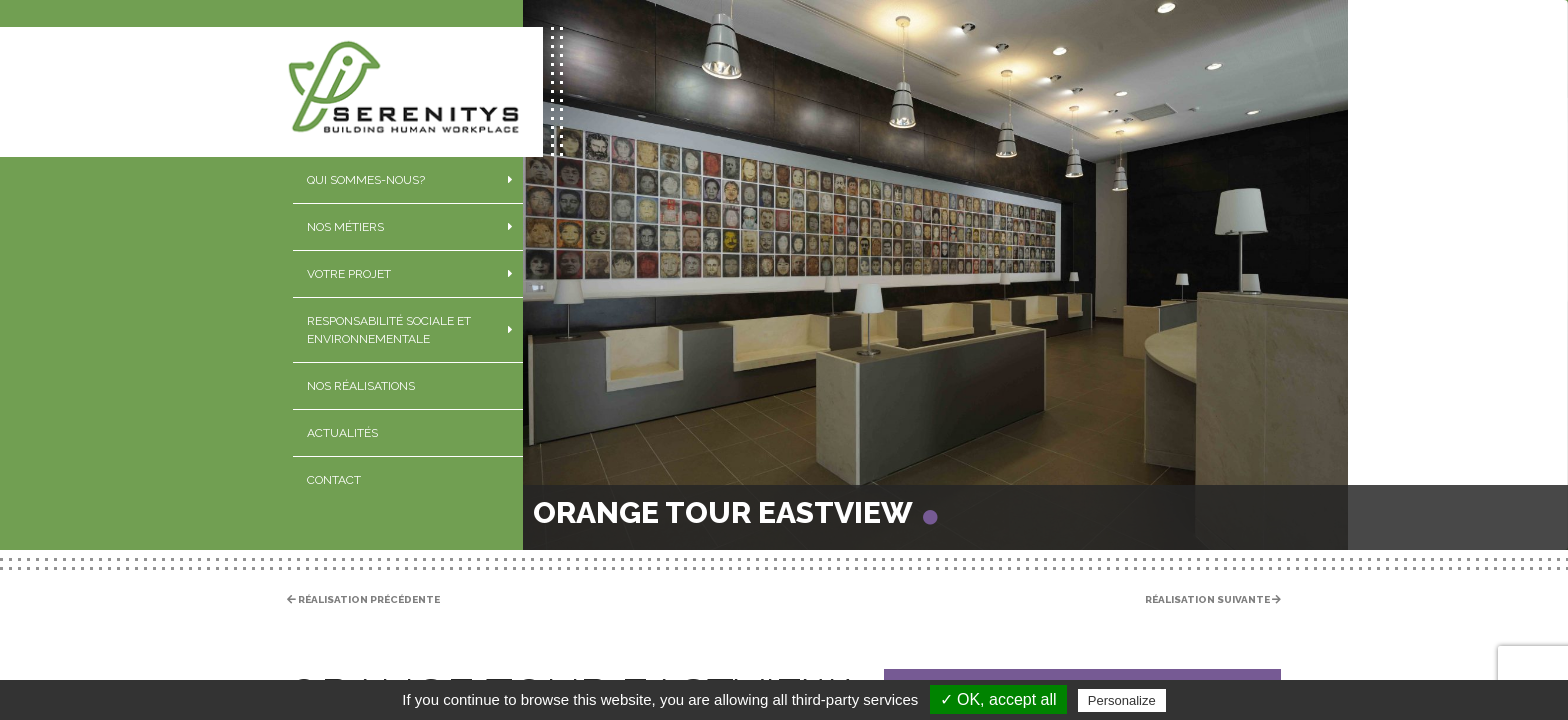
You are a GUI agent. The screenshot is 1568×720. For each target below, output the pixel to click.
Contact (334, 480)
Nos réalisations (361, 386)
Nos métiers (345, 227)
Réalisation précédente (363, 599)
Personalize (1122, 700)
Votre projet (349, 274)
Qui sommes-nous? (366, 180)
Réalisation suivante (1213, 599)
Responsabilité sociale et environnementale (389, 330)
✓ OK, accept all (998, 699)
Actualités (342, 433)
